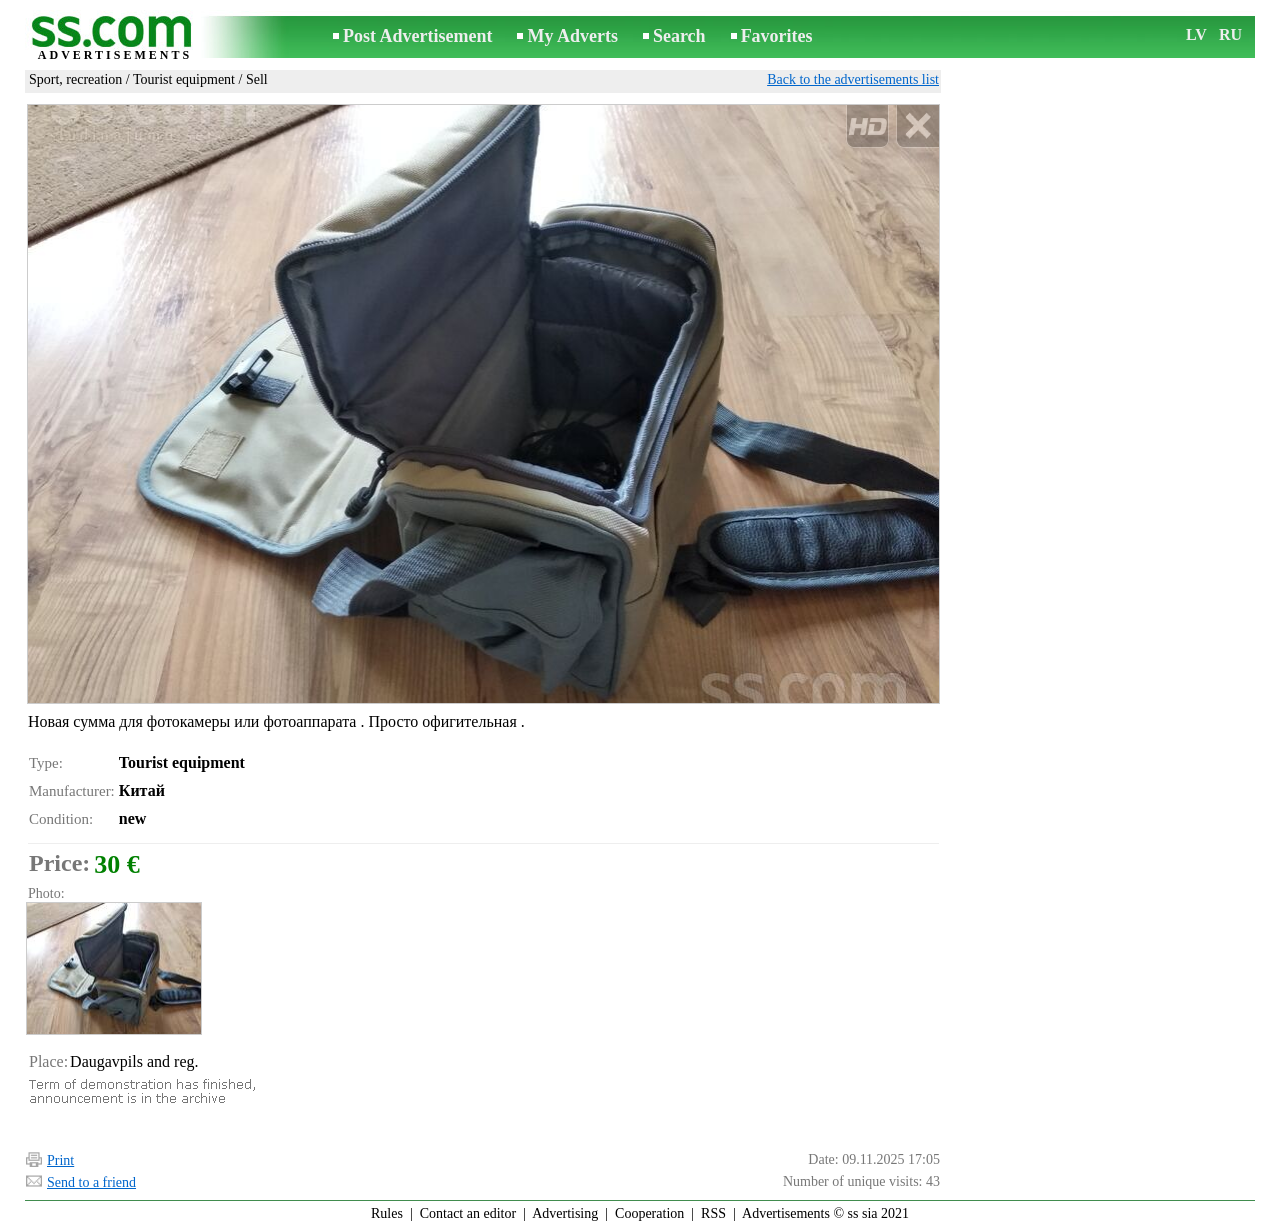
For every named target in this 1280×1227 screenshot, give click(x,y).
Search (679, 36)
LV (1196, 34)
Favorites (777, 36)
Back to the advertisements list (853, 79)
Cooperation (649, 1213)
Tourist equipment (184, 79)
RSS (713, 1213)
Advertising (565, 1213)
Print (60, 1160)
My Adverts (572, 36)
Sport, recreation (75, 79)
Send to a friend (91, 1182)
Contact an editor (468, 1213)
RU (1230, 34)
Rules (387, 1213)
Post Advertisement (417, 36)
